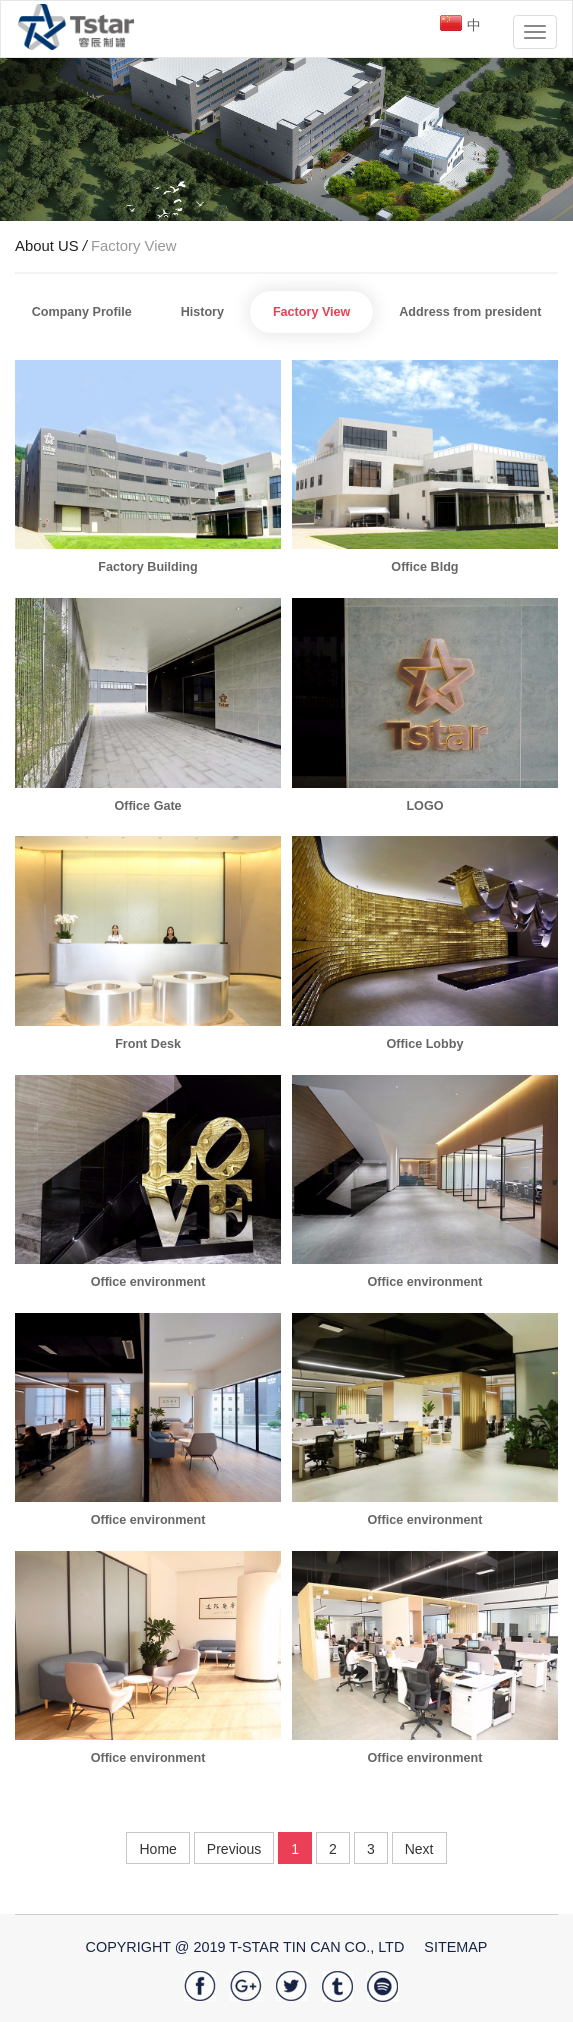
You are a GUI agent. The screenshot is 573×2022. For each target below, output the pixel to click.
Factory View (134, 246)
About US (53, 246)
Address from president (470, 312)
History (202, 312)
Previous (234, 1849)
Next (419, 1849)
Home (157, 1849)
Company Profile (82, 312)
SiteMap (455, 1947)
